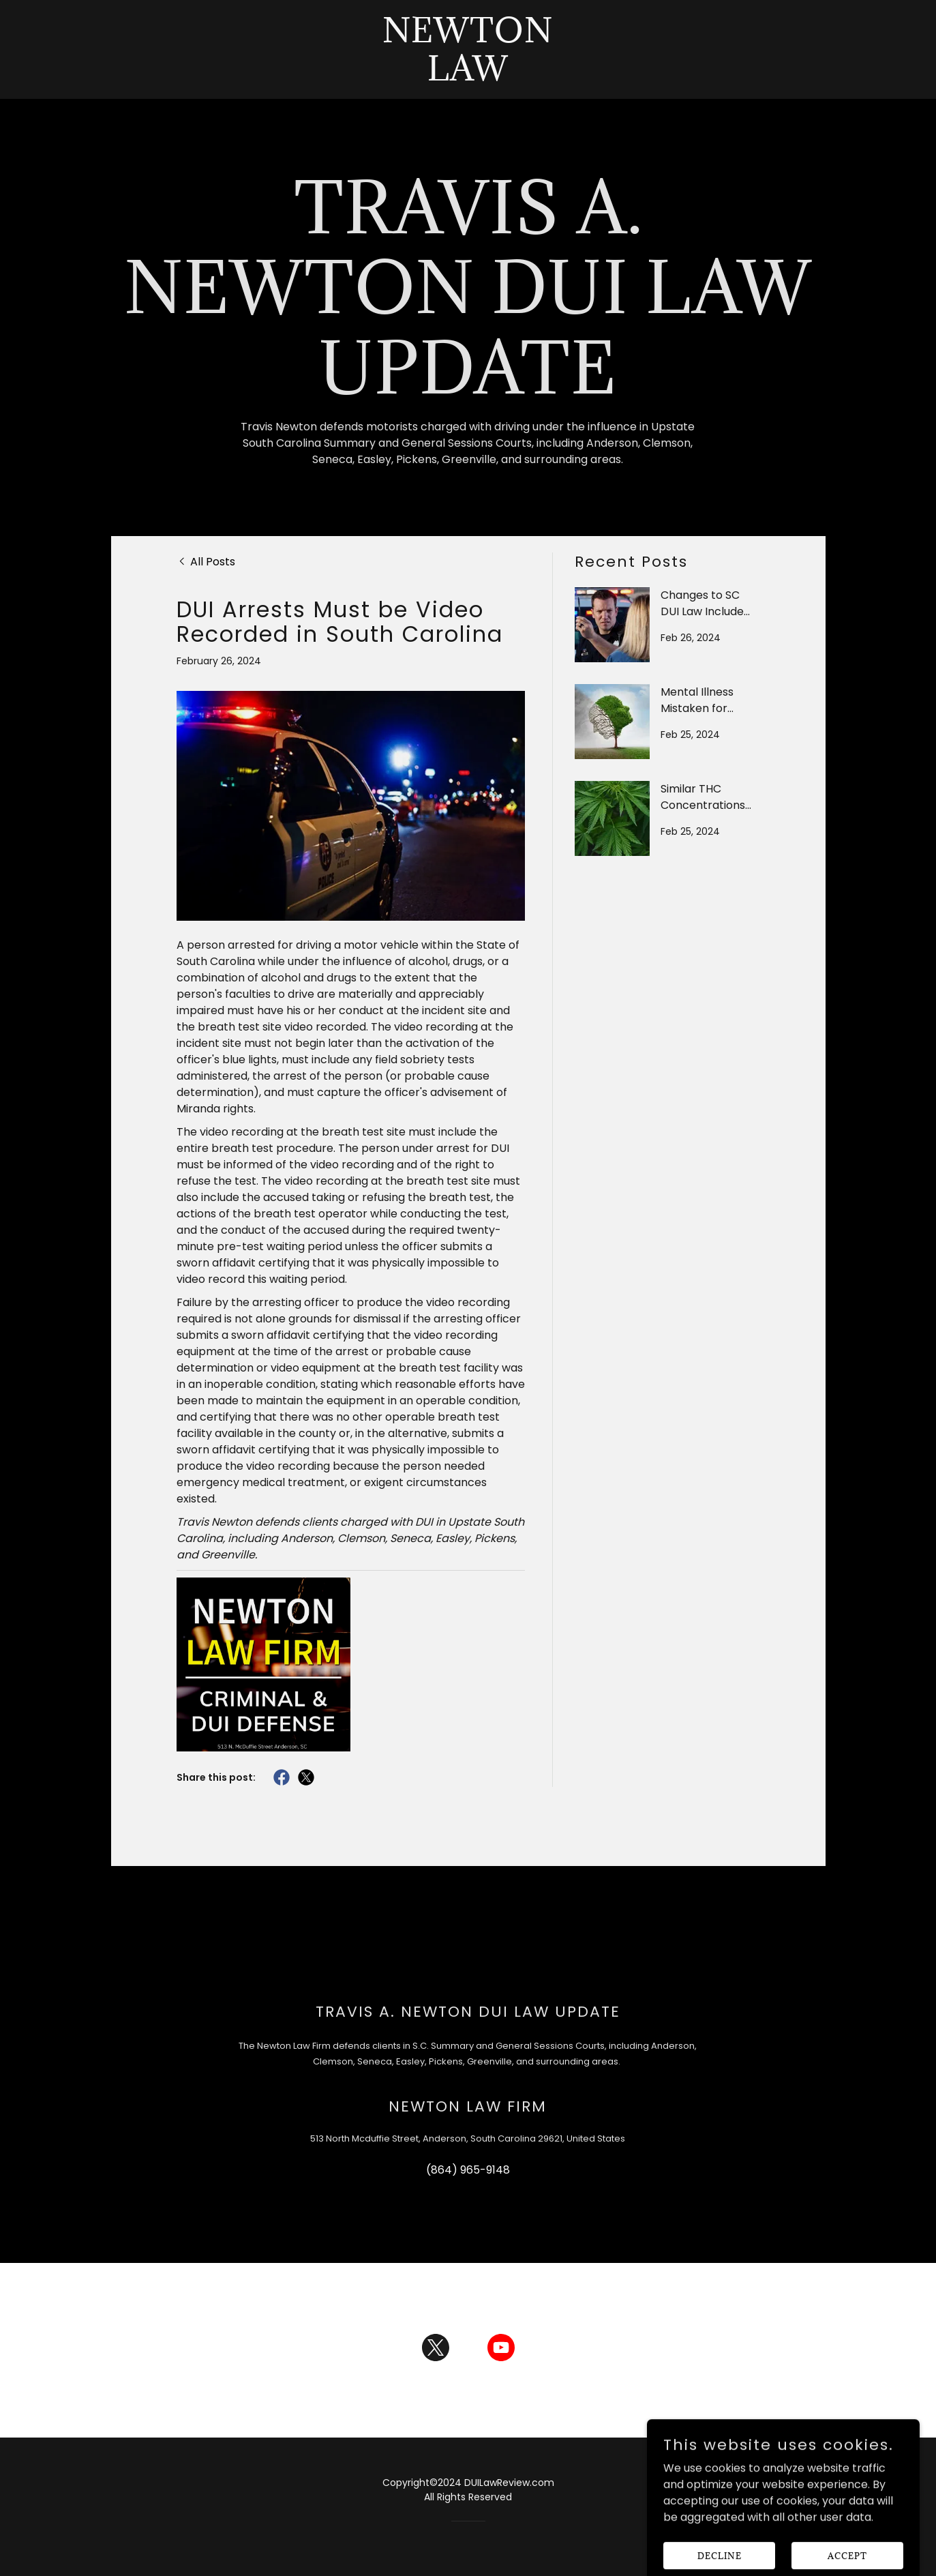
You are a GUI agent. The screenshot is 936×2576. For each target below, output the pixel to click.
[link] (468, 77)
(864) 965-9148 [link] (468, 2170)
